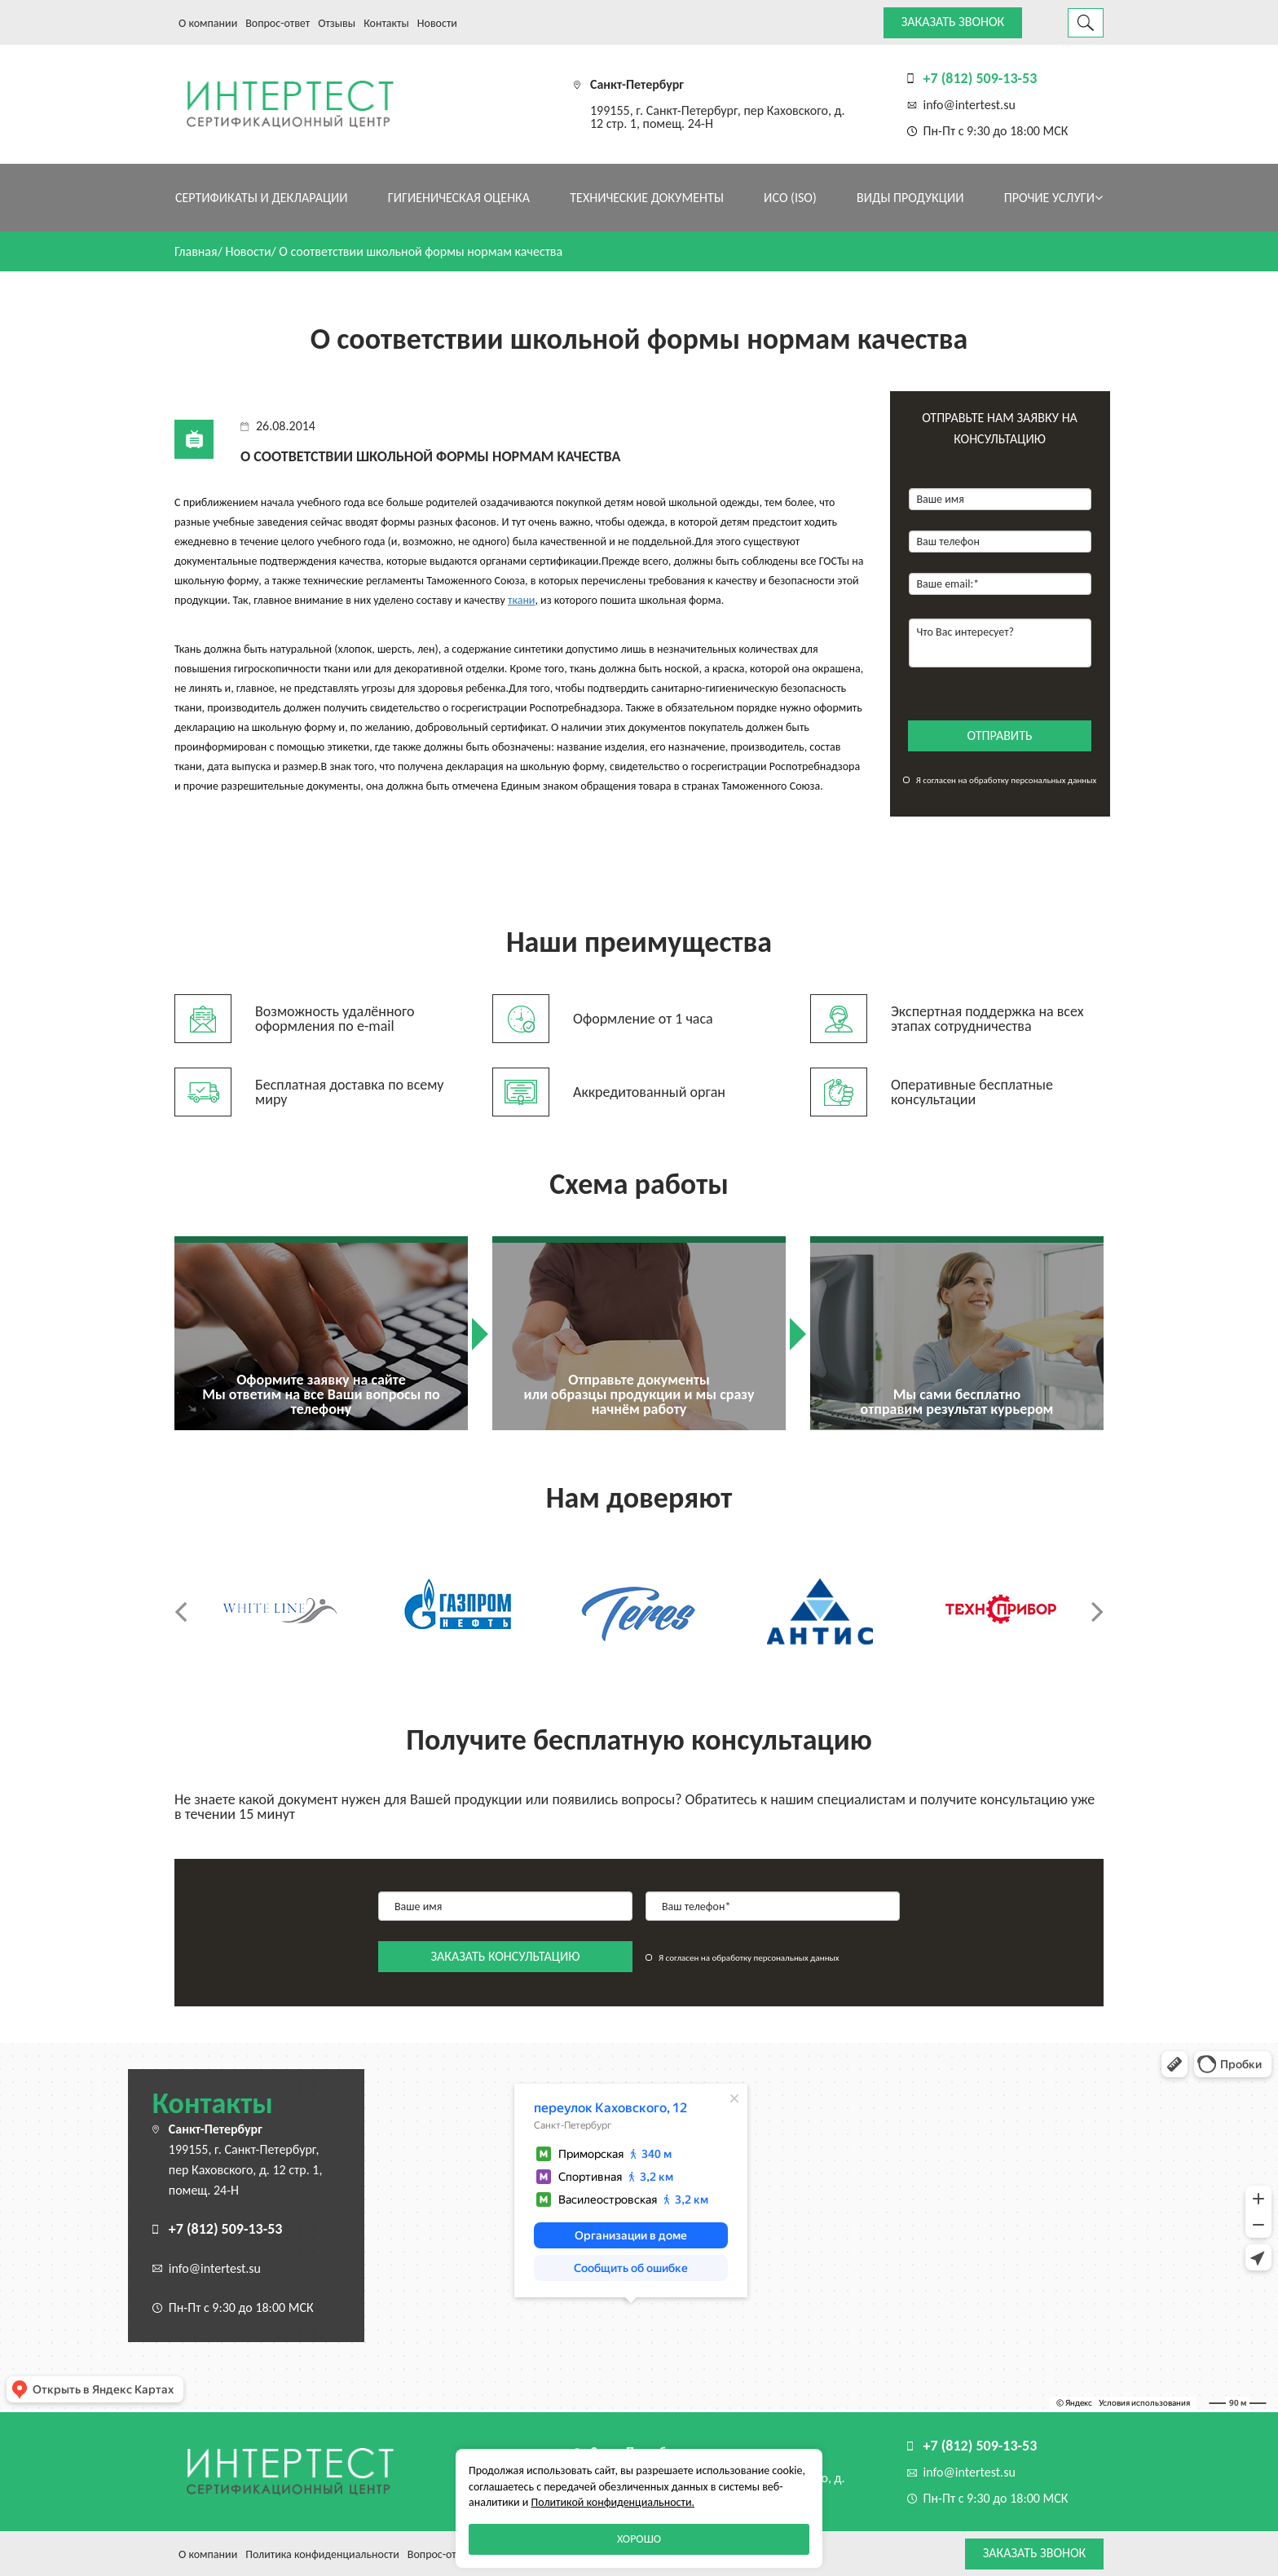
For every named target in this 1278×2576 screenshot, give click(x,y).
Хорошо (639, 2539)
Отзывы (336, 23)
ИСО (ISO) (790, 197)
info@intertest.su (969, 104)
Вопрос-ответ (277, 23)
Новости (437, 23)
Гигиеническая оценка (459, 197)
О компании (207, 23)
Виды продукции (910, 197)
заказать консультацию (505, 1956)
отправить (1000, 735)
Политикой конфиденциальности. (612, 2502)
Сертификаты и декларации (261, 197)
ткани (521, 600)
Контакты (386, 23)
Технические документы (647, 197)
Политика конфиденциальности (322, 2554)
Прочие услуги (1053, 197)
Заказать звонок (952, 21)
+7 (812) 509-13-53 (980, 78)
